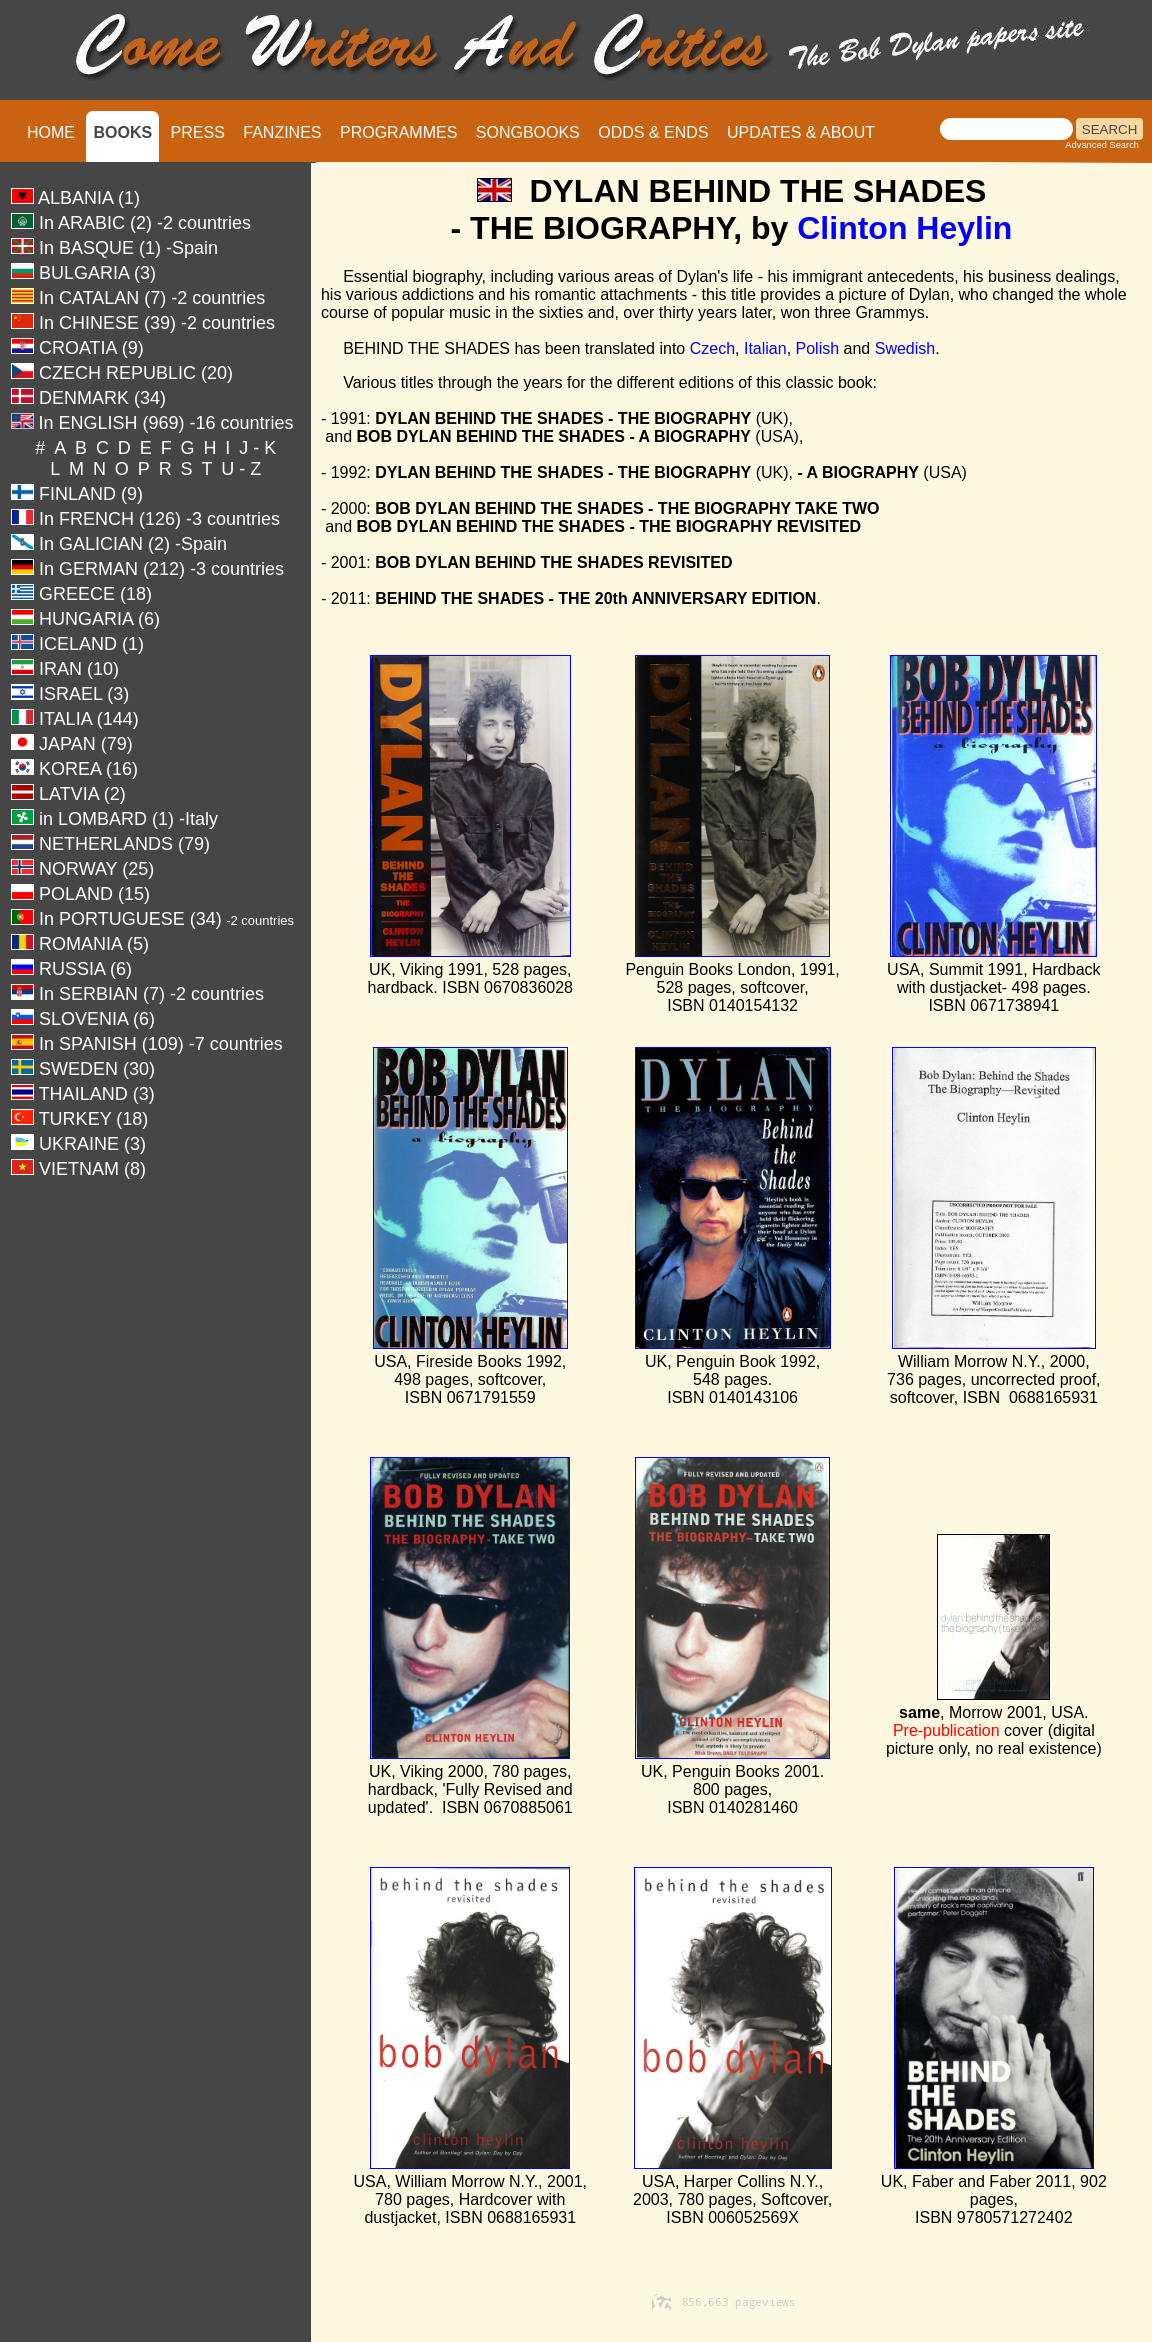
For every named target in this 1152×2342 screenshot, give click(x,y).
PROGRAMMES (398, 132)
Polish (818, 348)
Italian (765, 348)
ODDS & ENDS (653, 132)
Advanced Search (1102, 145)
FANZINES (282, 132)
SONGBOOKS (528, 132)
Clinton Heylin (904, 228)
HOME (51, 132)
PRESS (198, 132)
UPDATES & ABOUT (801, 132)
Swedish (905, 348)
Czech (712, 348)
